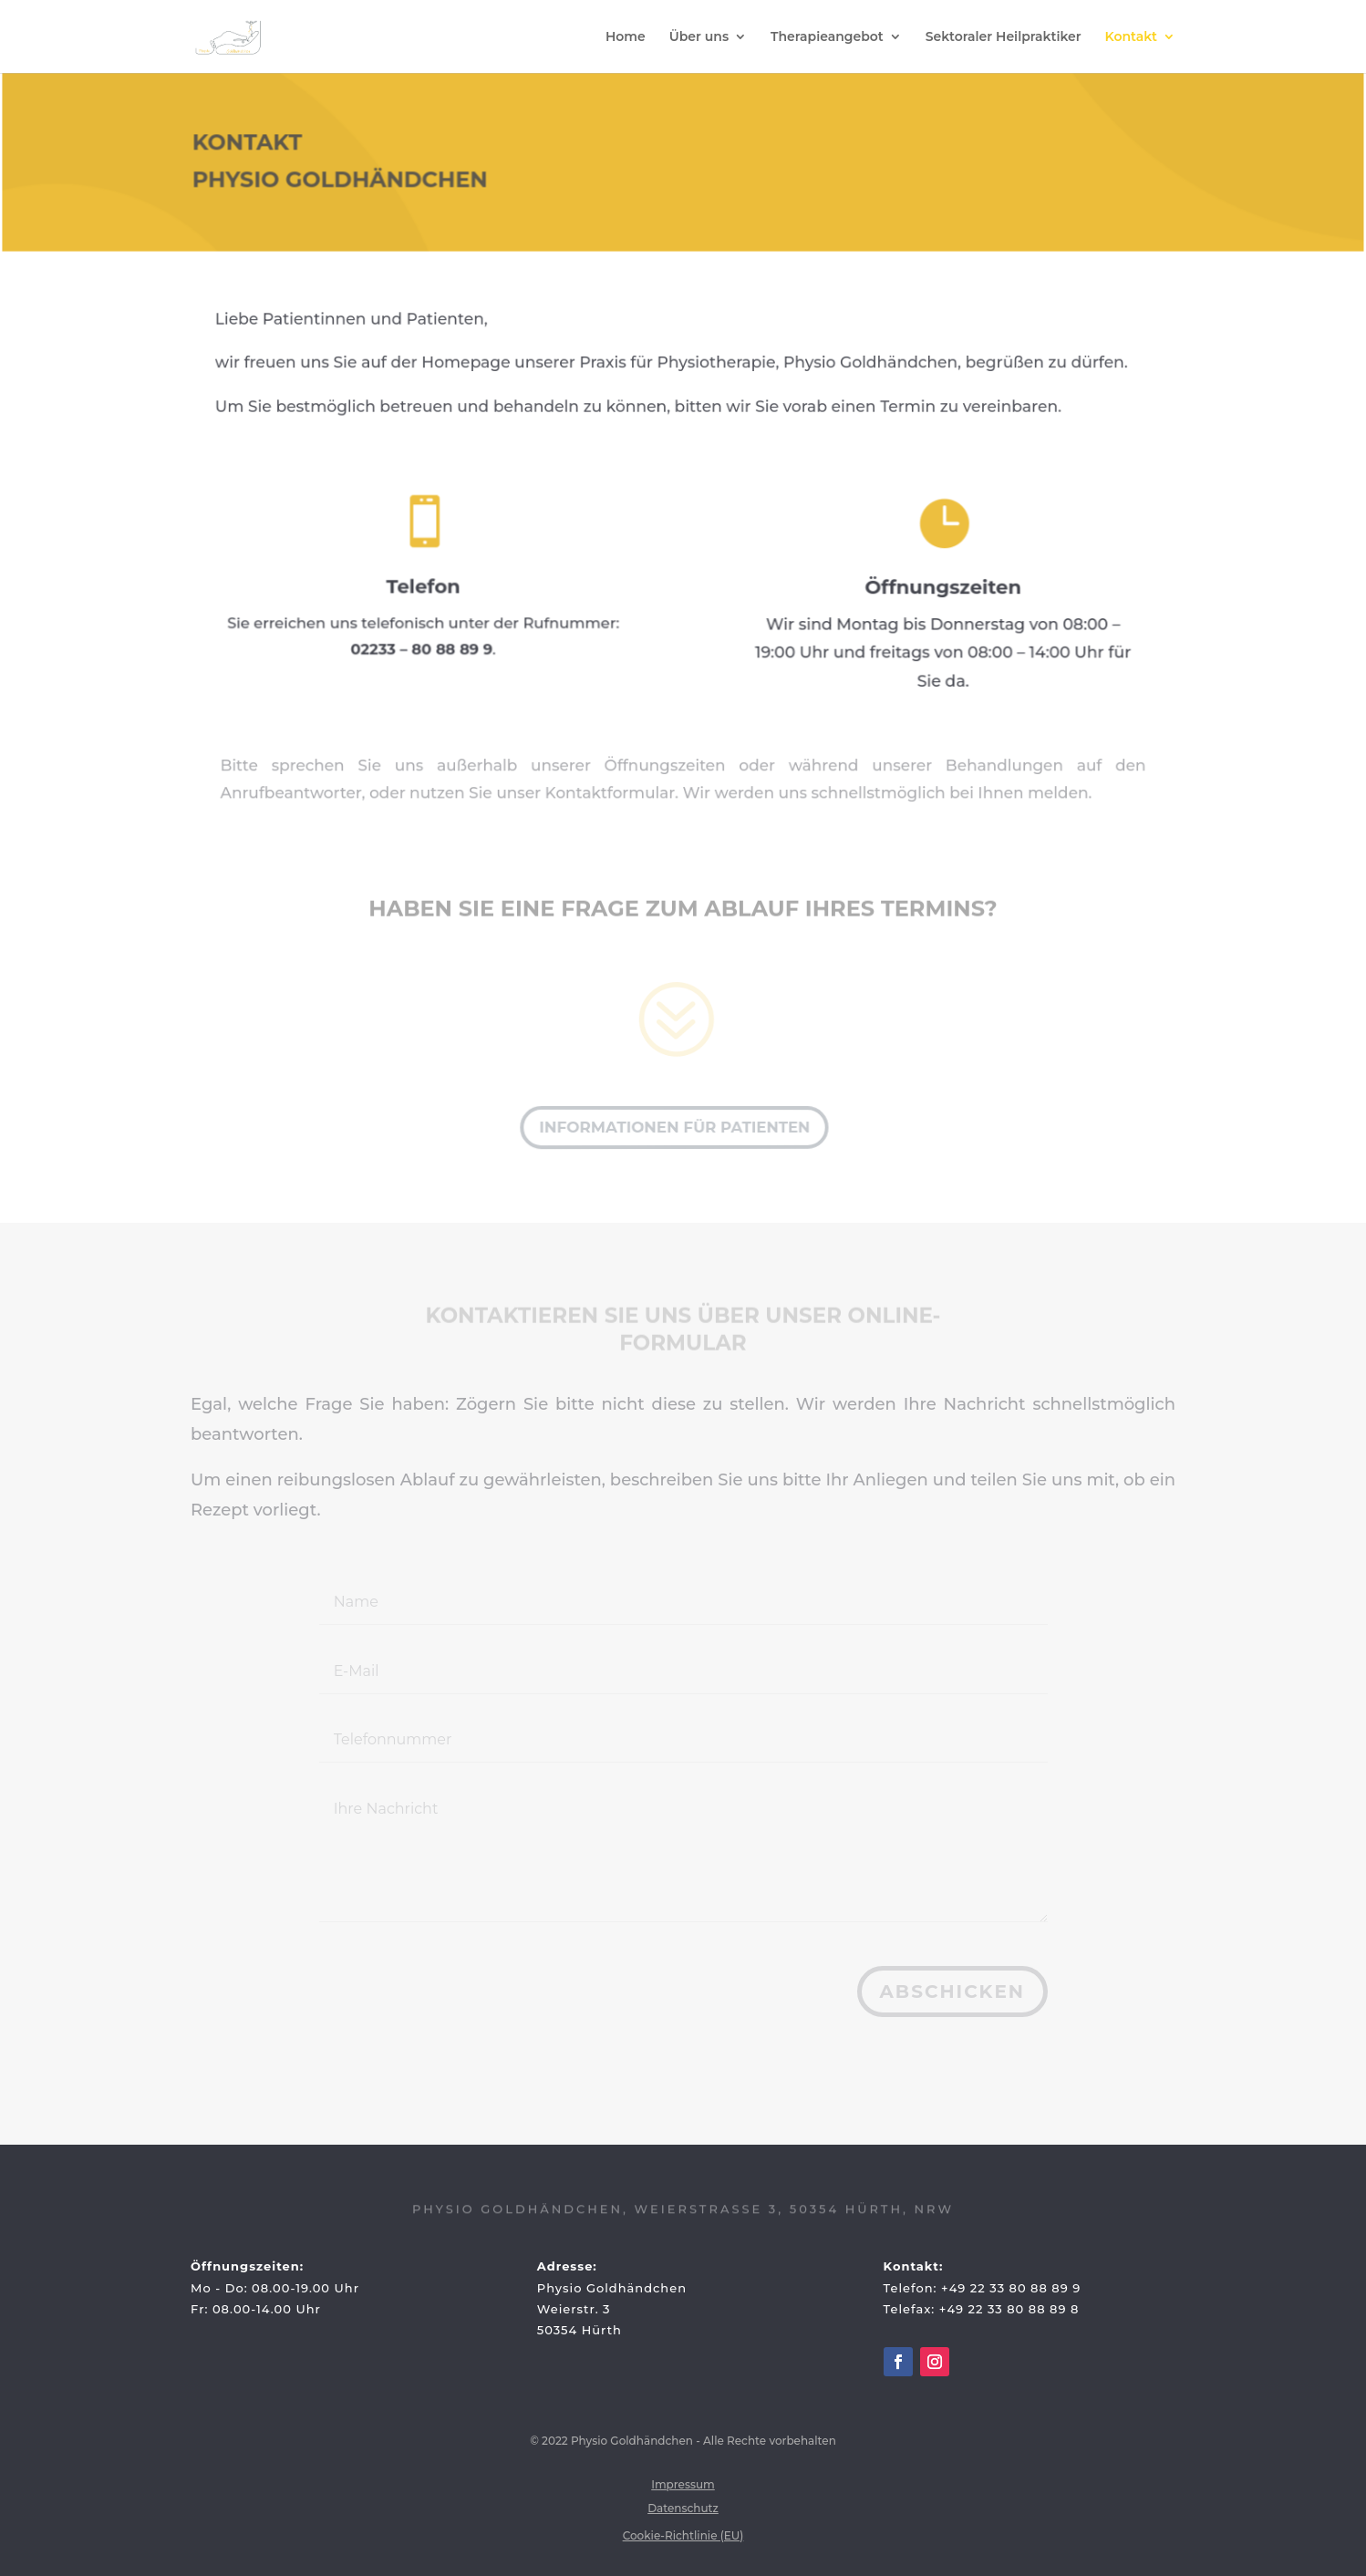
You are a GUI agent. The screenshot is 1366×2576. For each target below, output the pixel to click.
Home (625, 37)
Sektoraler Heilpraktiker (1003, 37)
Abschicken (952, 1991)
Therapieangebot (827, 37)
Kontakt (1131, 37)
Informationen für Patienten (673, 1127)
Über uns (699, 37)
